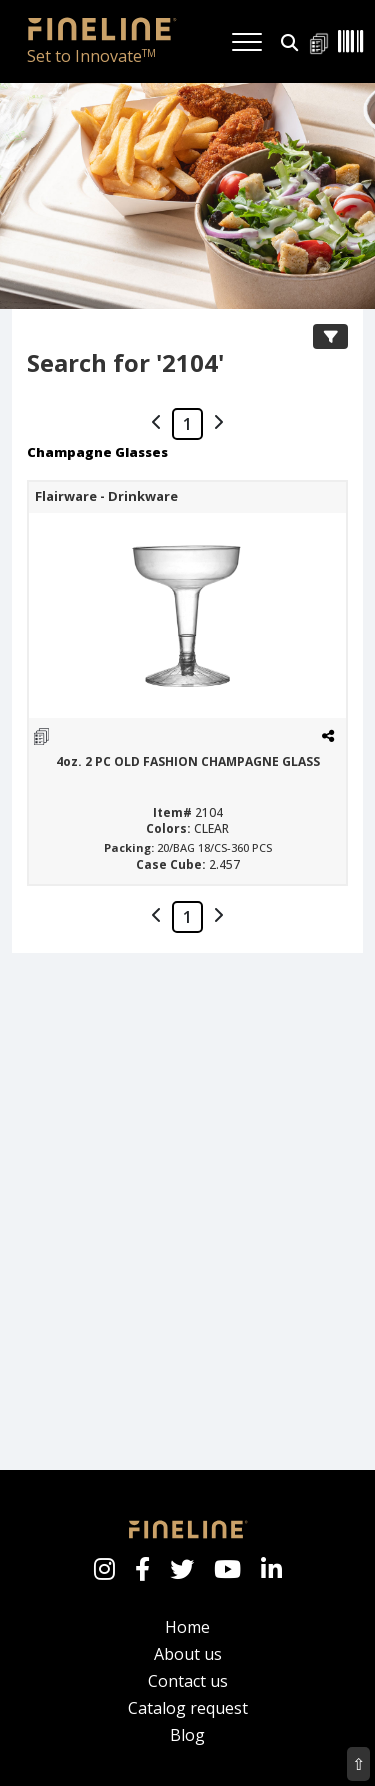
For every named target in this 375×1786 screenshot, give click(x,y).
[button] (289, 40)
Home (187, 1627)
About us (188, 1654)
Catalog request (188, 1708)
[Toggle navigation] (247, 42)
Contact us (188, 1681)
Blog (187, 1735)
